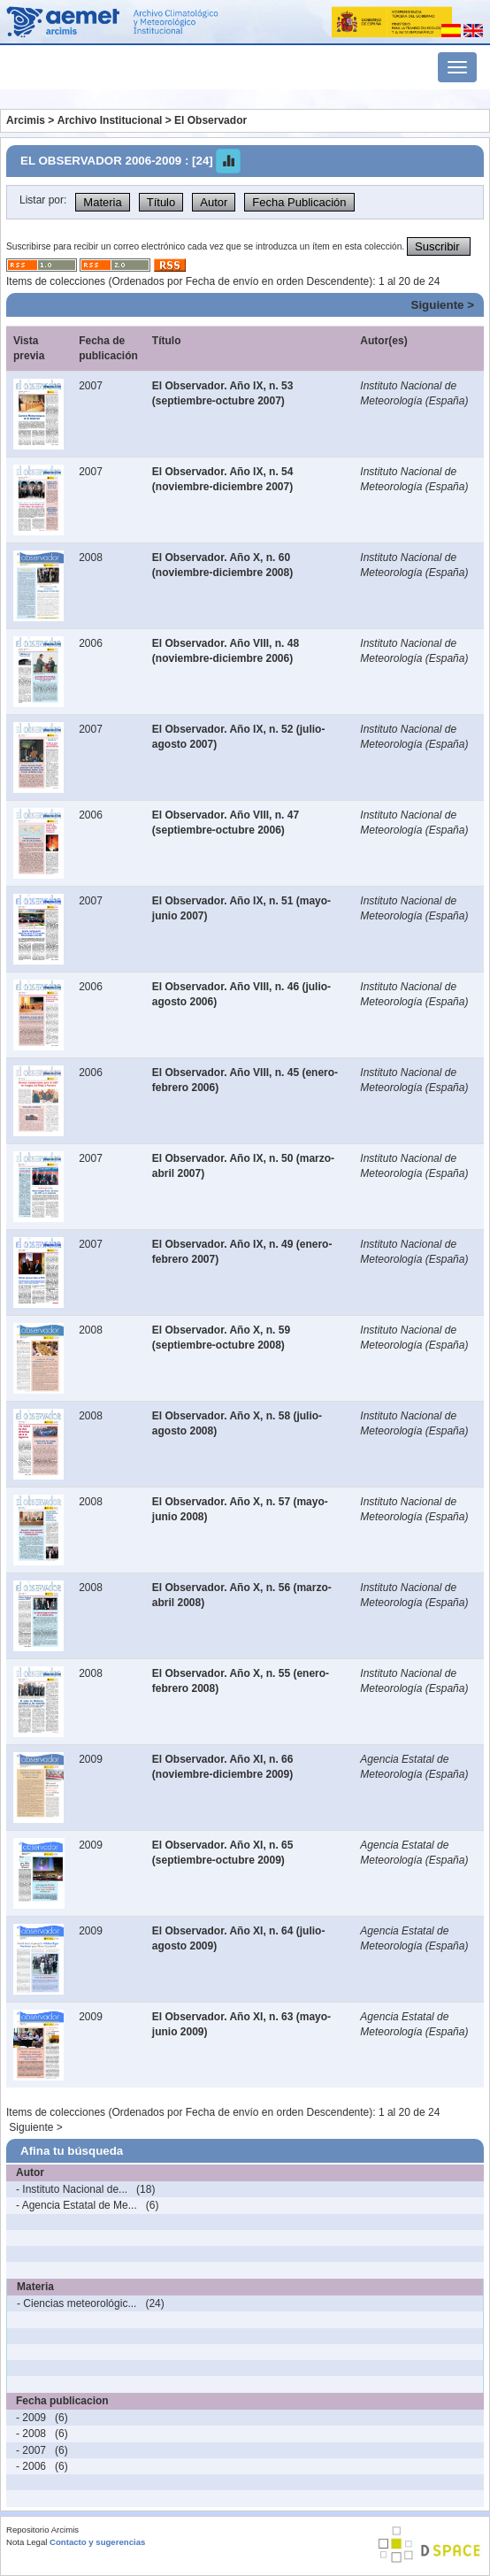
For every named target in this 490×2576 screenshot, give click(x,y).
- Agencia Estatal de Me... (76, 2205)
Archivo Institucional (110, 120)
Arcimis (25, 120)
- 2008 (31, 2433)
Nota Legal (26, 2542)
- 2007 (31, 2450)
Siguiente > (442, 304)
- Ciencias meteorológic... (76, 2303)
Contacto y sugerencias (97, 2542)
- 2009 (31, 2417)
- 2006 (31, 2466)
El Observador (210, 120)
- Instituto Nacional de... (71, 2189)
